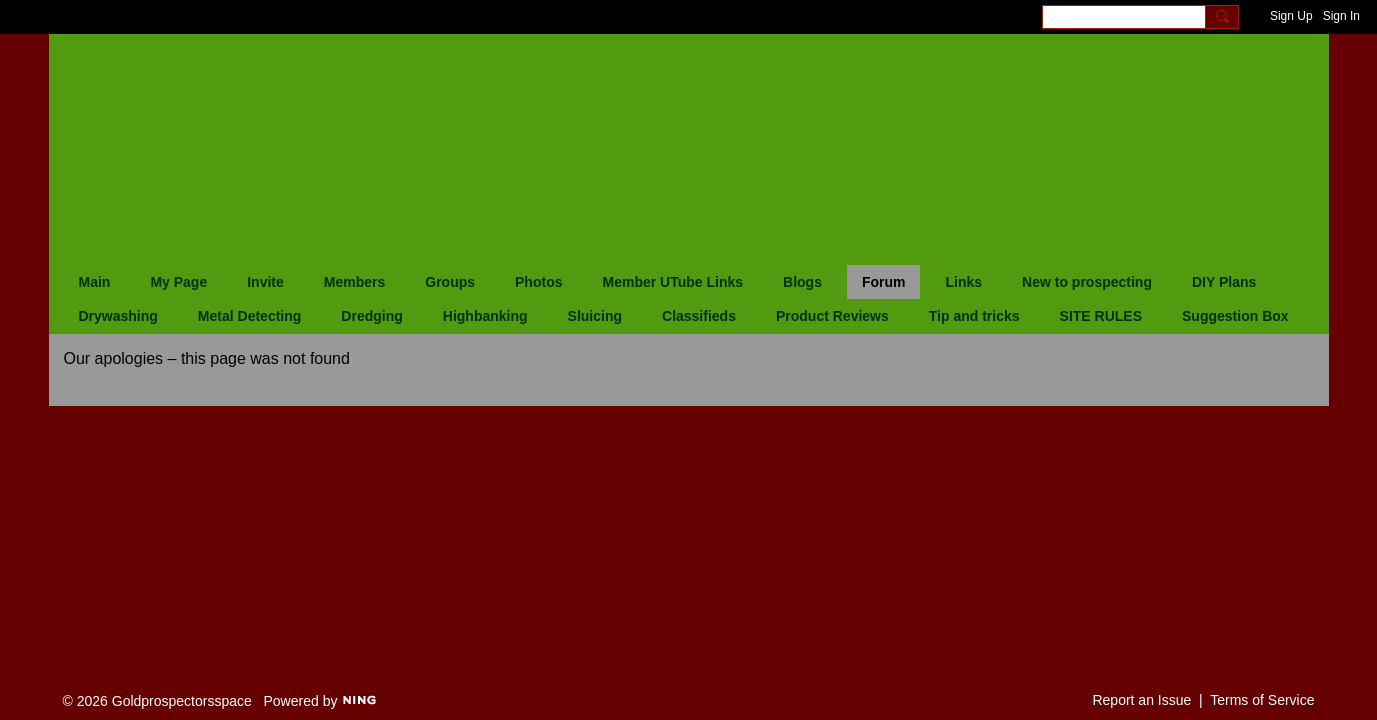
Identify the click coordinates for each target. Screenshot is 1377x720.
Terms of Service (1262, 700)
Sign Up (1291, 16)
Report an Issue (1141, 700)
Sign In (1341, 16)
